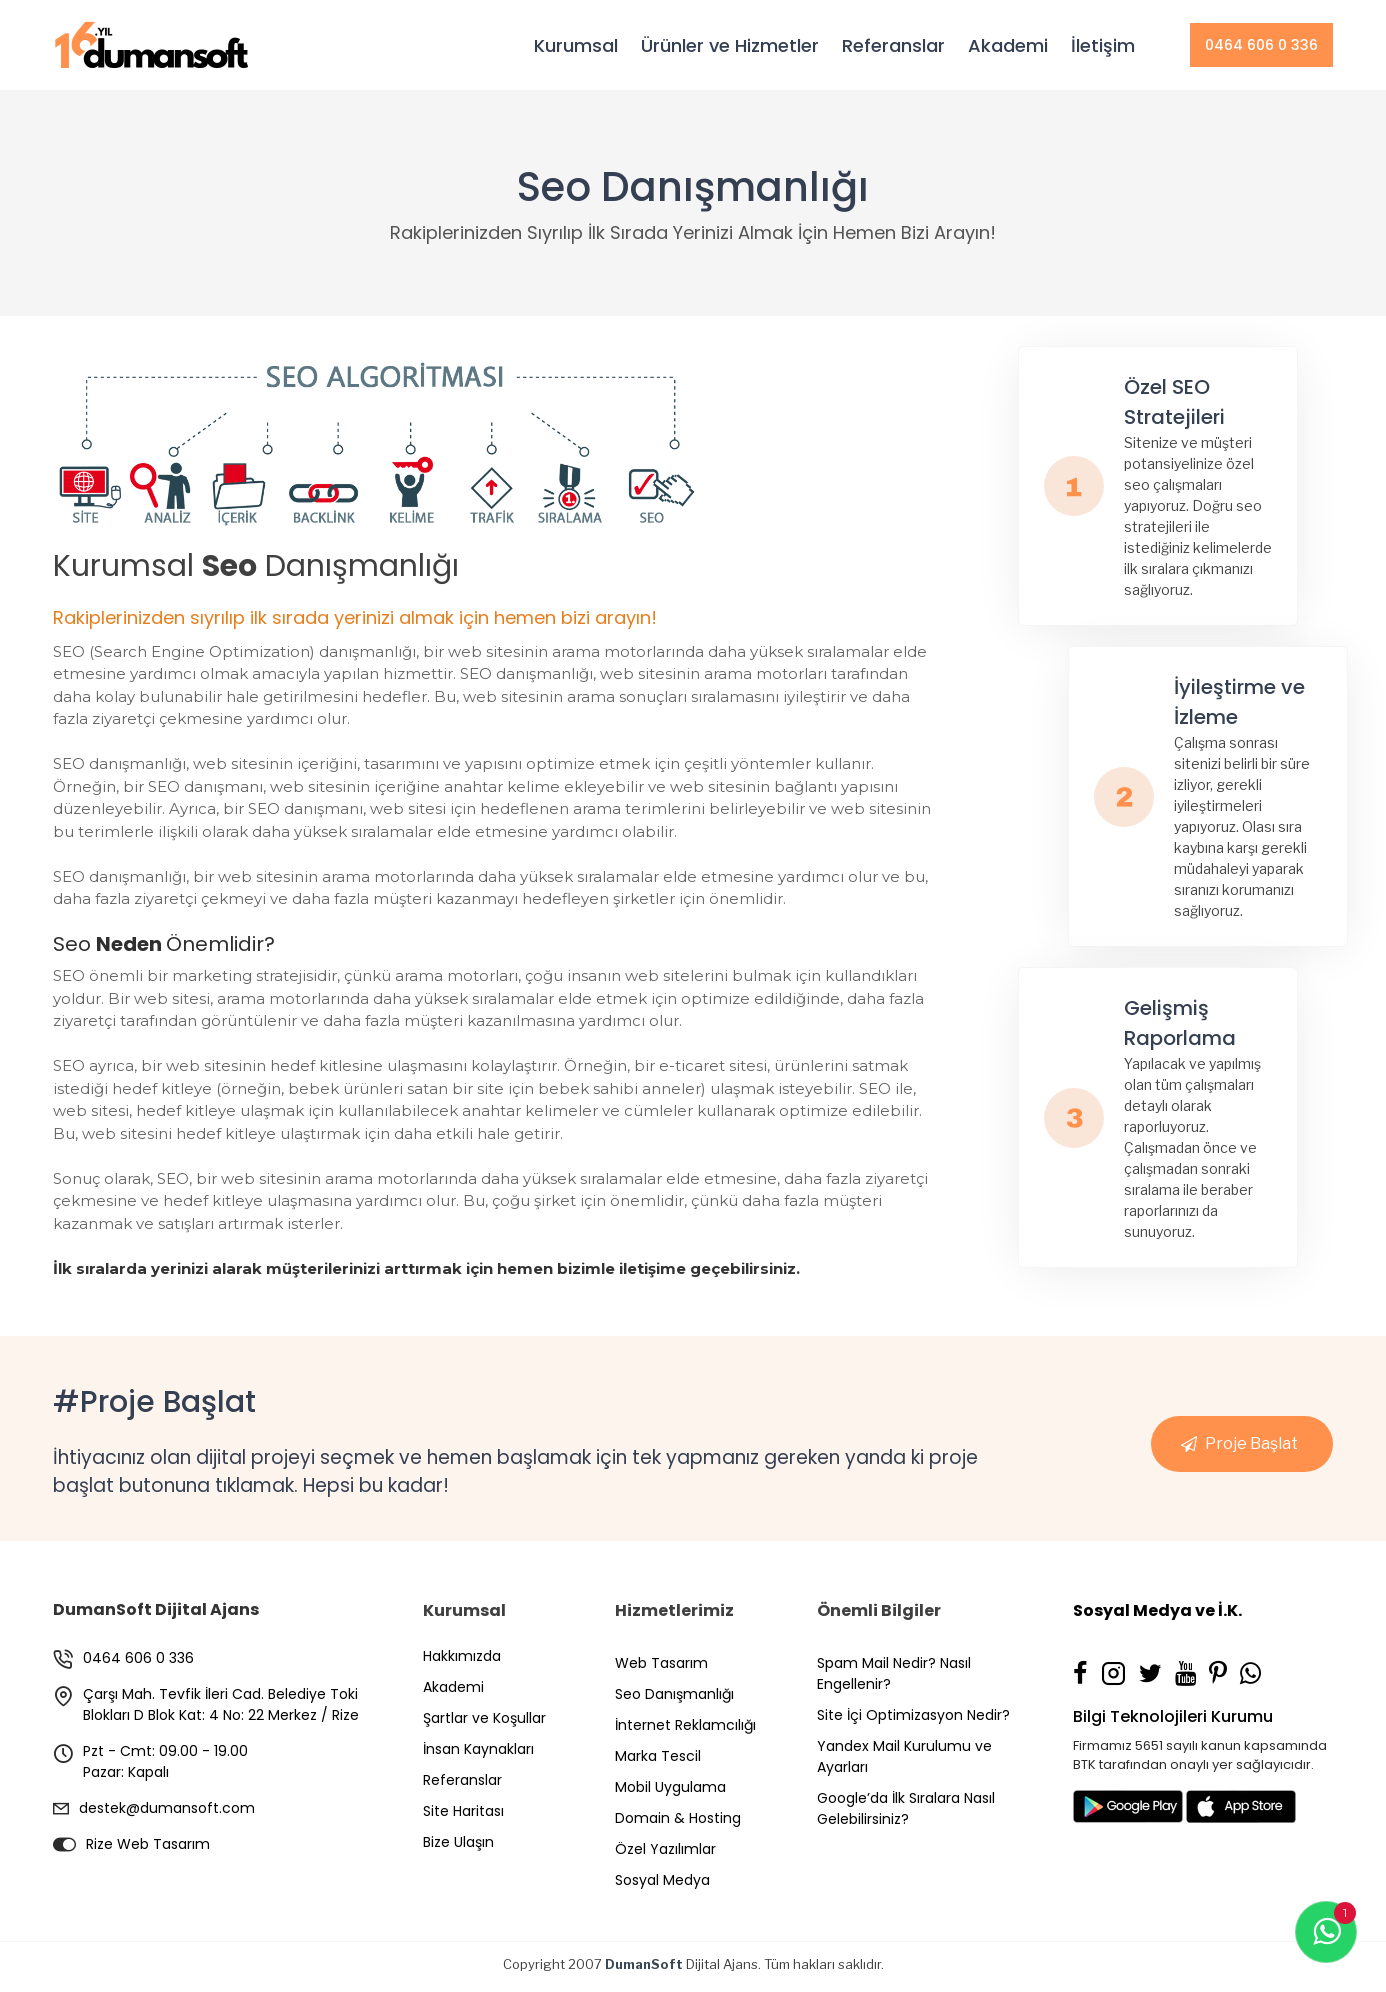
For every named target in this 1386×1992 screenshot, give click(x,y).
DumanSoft (644, 1964)
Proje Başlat (1251, 1443)
